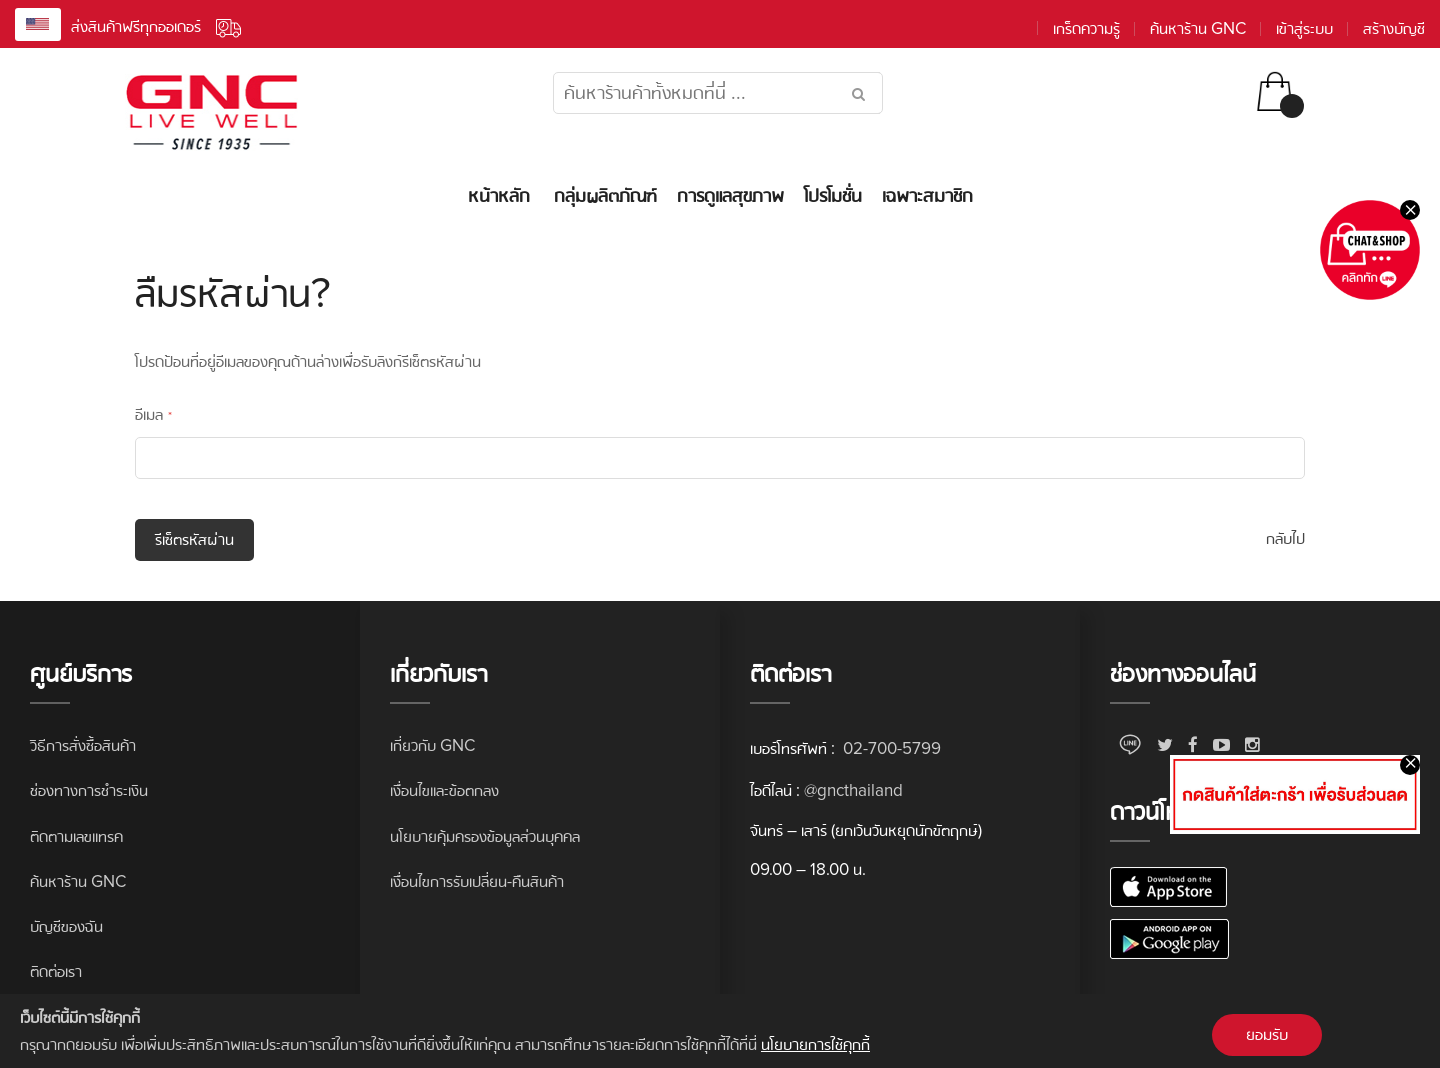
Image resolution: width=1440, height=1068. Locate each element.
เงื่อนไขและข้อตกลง (444, 790)
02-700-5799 (890, 748)
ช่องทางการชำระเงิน (89, 790)
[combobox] (718, 93)
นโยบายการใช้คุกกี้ (815, 1044)
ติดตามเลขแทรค (76, 836)
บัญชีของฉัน (66, 926)
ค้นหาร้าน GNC (1198, 28)
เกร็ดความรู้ (1086, 28)
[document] (720, 1031)
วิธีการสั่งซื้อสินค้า (83, 745)
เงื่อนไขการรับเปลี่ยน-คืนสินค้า (477, 881)
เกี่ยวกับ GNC (432, 745)
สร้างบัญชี (1394, 28)
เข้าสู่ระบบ (1304, 28)
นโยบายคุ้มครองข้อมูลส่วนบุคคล (485, 836)
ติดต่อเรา (56, 971)
